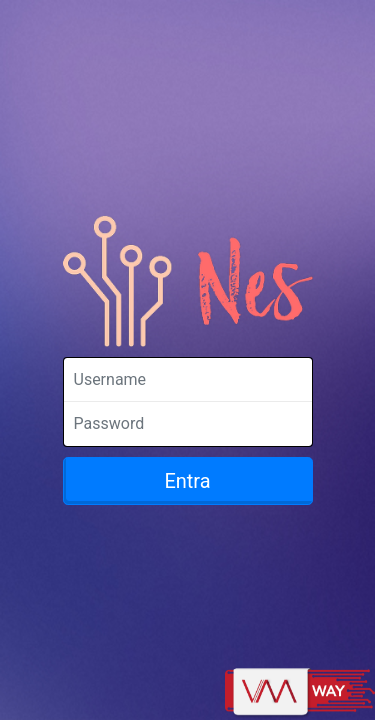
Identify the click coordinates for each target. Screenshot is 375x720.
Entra (187, 481)
